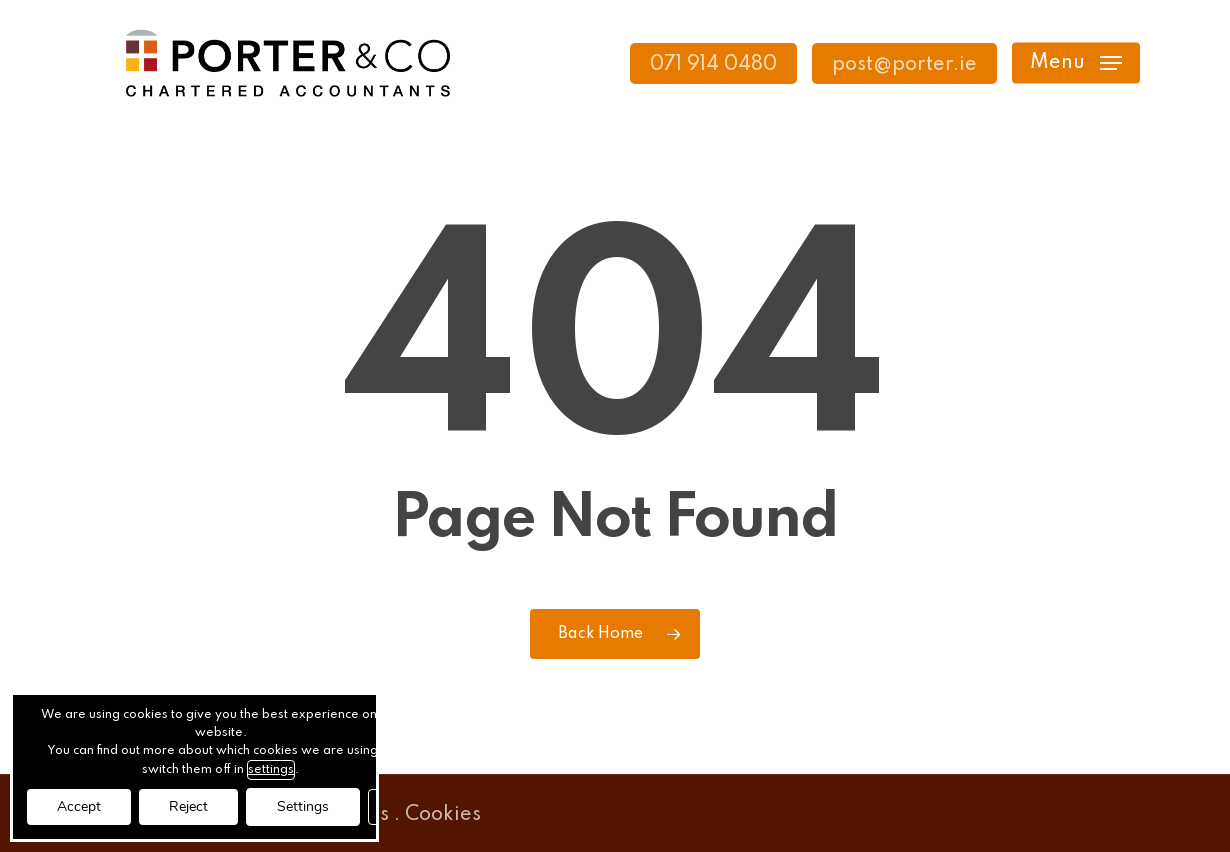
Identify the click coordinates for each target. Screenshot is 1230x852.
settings (271, 770)
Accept (79, 806)
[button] (1076, 63)
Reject (188, 806)
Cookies (443, 815)
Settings (303, 806)
